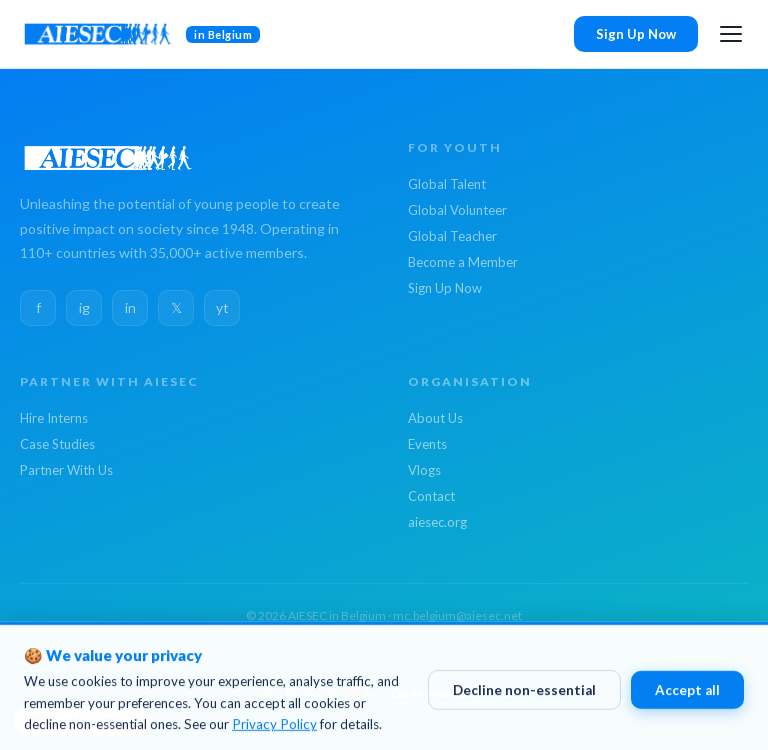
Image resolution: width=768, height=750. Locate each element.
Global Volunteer (457, 210)
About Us (435, 418)
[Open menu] (731, 34)
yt (222, 307)
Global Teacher (452, 236)
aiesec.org (437, 522)
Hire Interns (54, 418)
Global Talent (447, 184)
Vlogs (424, 470)
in (130, 307)
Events (427, 444)
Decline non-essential (524, 697)
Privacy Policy (274, 731)
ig (84, 307)
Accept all (687, 697)
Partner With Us (66, 470)
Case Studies (57, 444)
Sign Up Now (636, 34)
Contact (431, 496)
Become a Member (463, 262)
